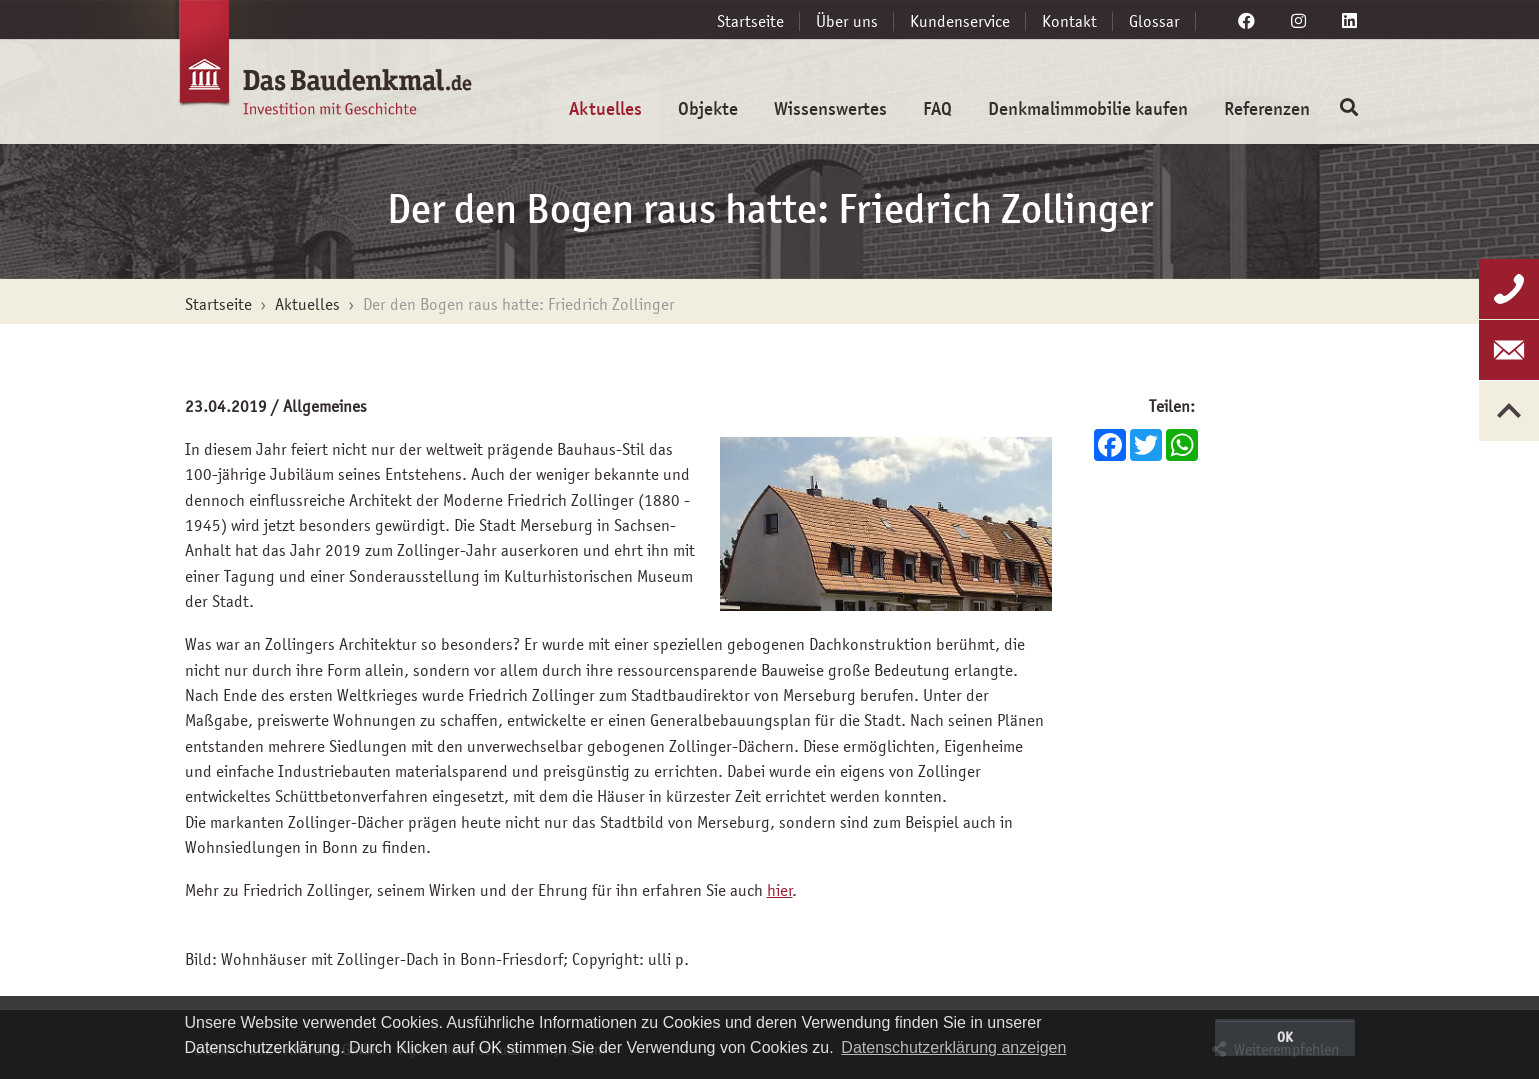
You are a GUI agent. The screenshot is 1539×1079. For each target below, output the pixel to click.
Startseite (750, 21)
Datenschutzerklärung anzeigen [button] (953, 1047)
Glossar (1154, 21)
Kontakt (1069, 21)
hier (780, 890)
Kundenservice (960, 21)
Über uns (847, 21)
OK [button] (1285, 1037)
